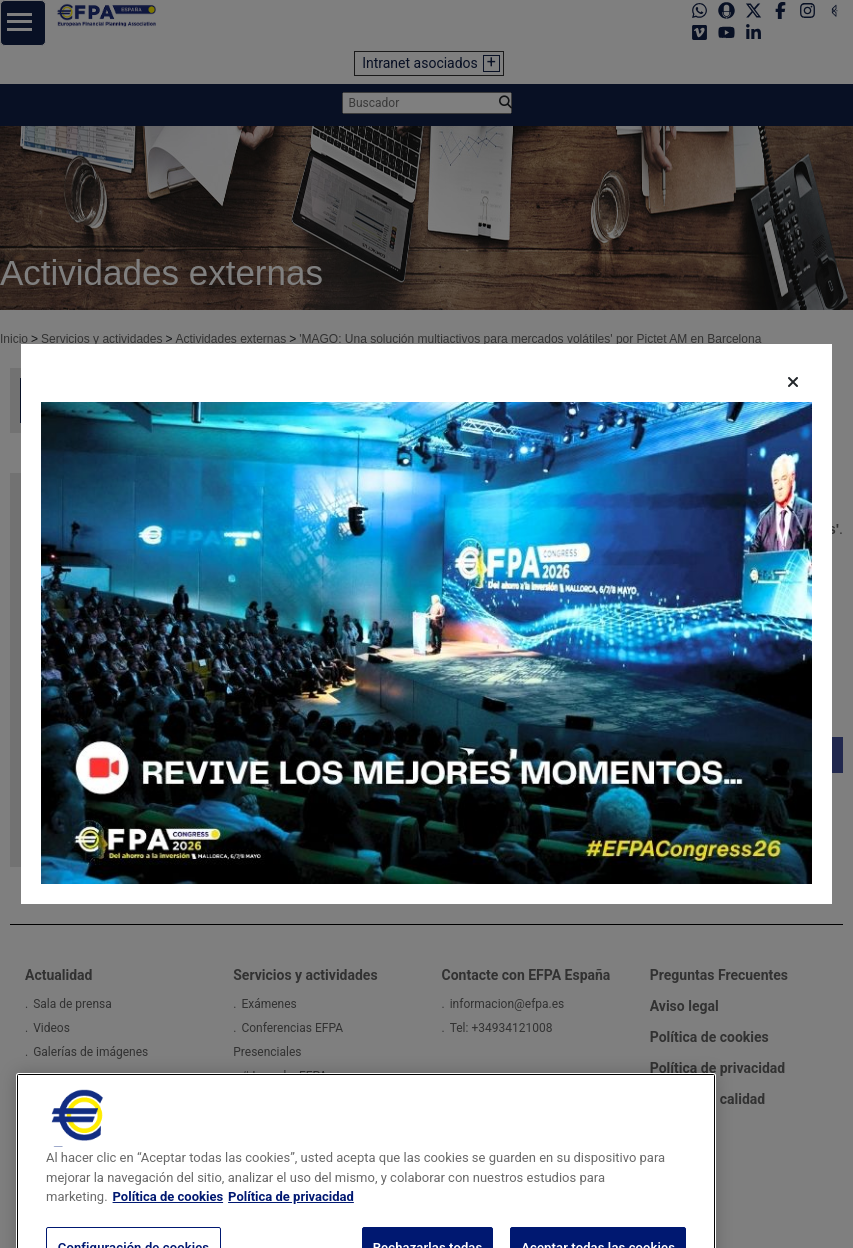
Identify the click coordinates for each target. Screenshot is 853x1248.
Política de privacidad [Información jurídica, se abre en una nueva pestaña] (291, 1213)
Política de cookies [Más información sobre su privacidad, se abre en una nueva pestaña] (168, 1213)
